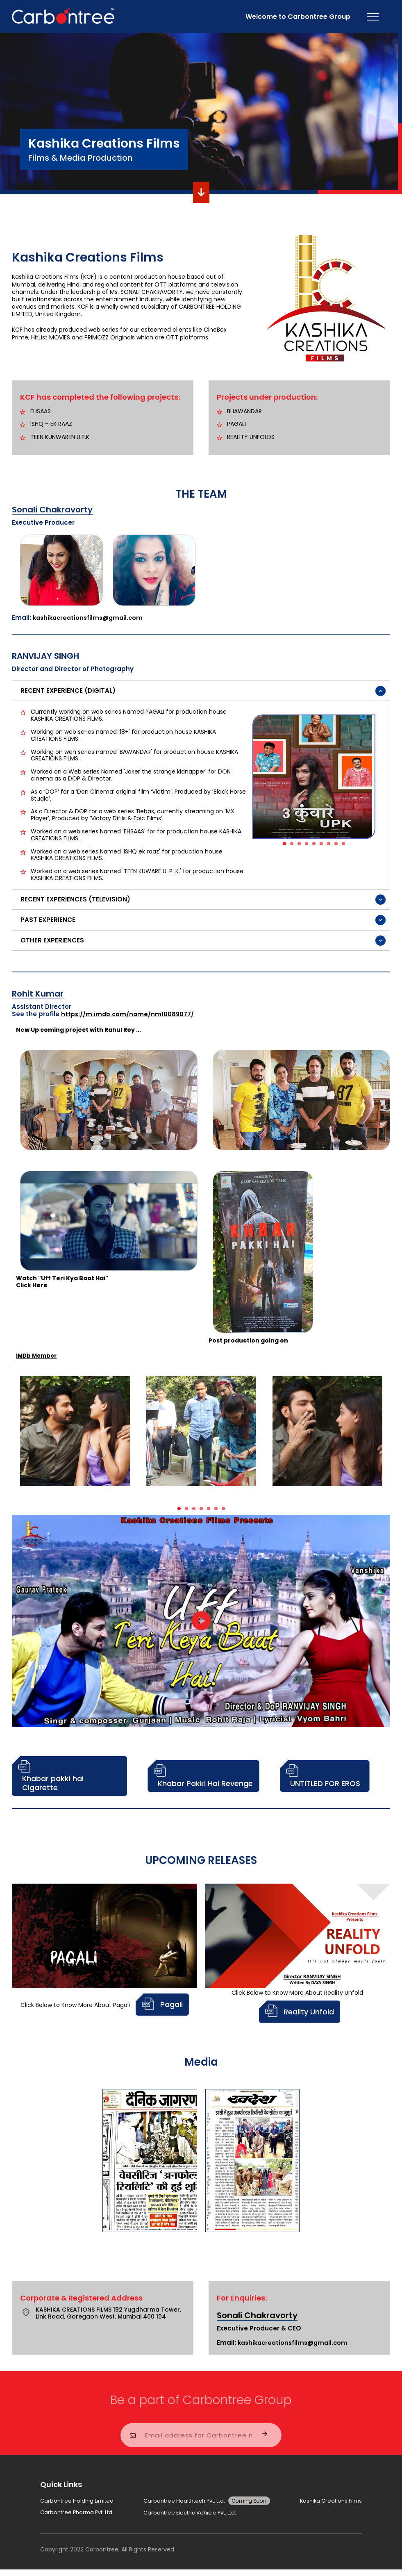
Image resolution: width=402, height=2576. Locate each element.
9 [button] (346, 846)
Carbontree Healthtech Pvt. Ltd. (208, 2500)
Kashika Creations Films (328, 2500)
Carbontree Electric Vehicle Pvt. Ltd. (191, 2515)
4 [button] (309, 846)
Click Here (32, 1285)
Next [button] (375, 776)
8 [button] (338, 846)
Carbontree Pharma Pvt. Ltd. (80, 2515)
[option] (314, 777)
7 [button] (331, 846)
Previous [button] (252, 776)
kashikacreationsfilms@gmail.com (90, 617)
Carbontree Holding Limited (79, 2500)
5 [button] (316, 846)
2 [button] (294, 846)
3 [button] (302, 846)
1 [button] (287, 846)
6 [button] (324, 846)
